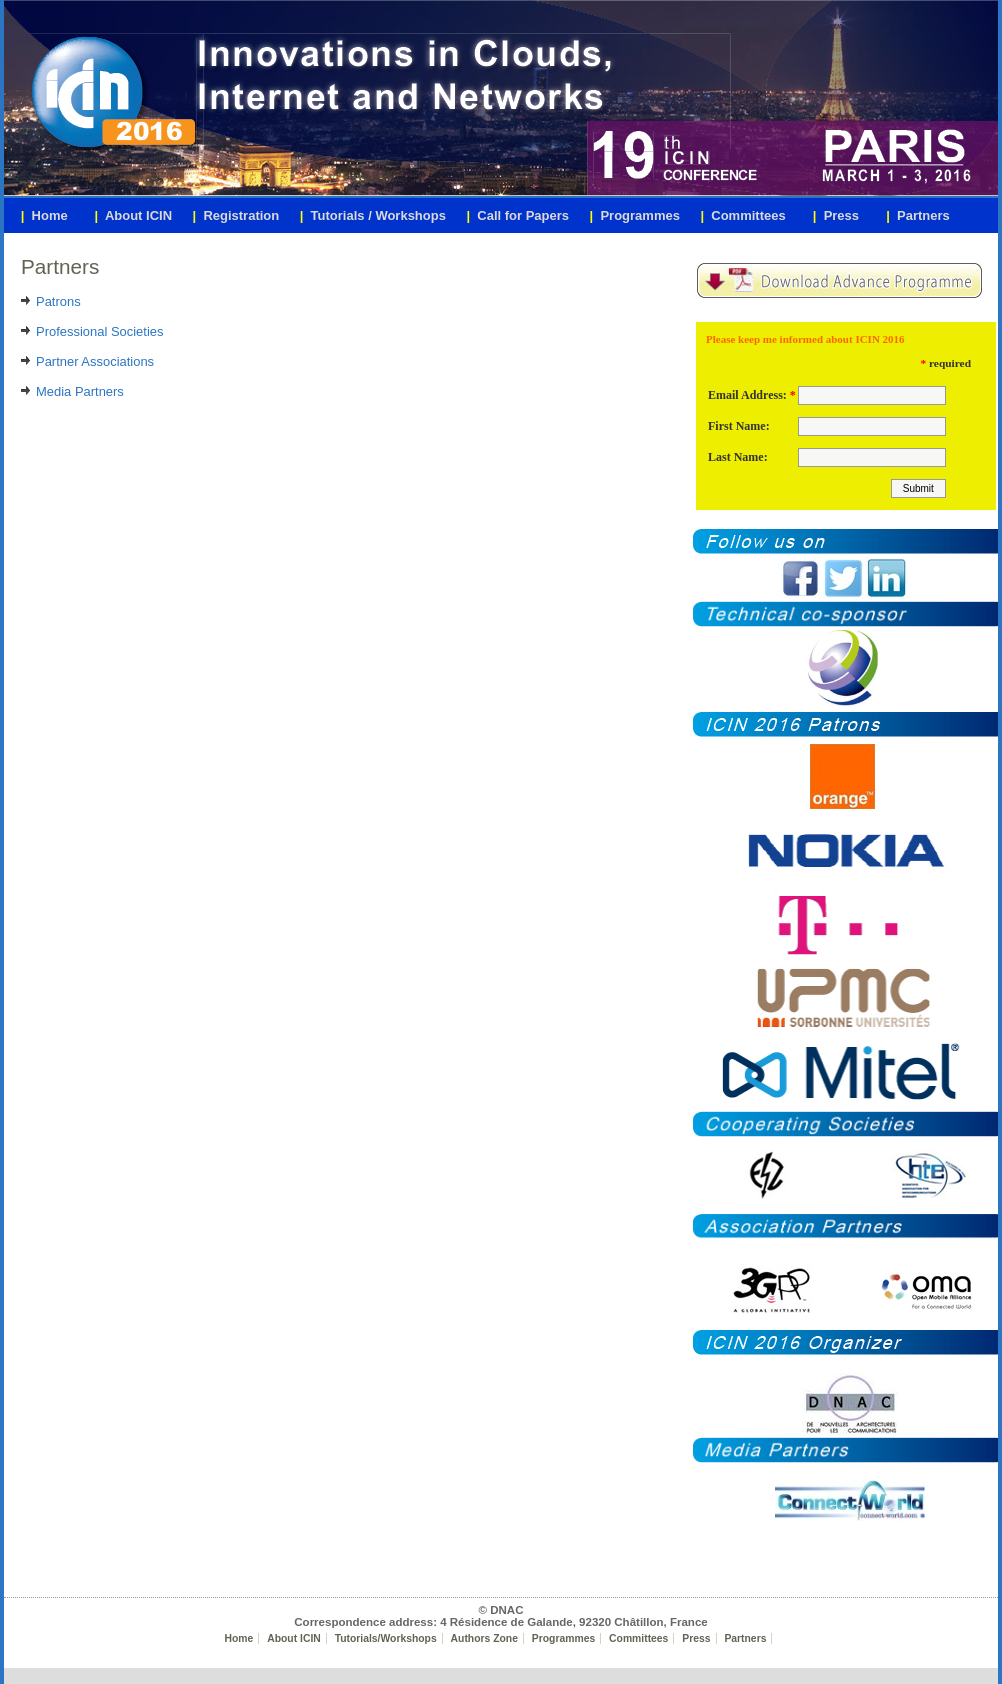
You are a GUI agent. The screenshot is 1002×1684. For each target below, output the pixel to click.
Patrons (58, 301)
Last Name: (738, 457)
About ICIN (294, 1638)
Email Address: (747, 395)
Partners (745, 1638)
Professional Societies (99, 331)
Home (239, 1638)
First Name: (739, 426)
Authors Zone (484, 1638)
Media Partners (80, 391)
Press (696, 1638)
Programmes (563, 1638)
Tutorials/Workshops (386, 1638)
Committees (638, 1638)
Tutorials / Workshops (373, 215)
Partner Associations (95, 361)
